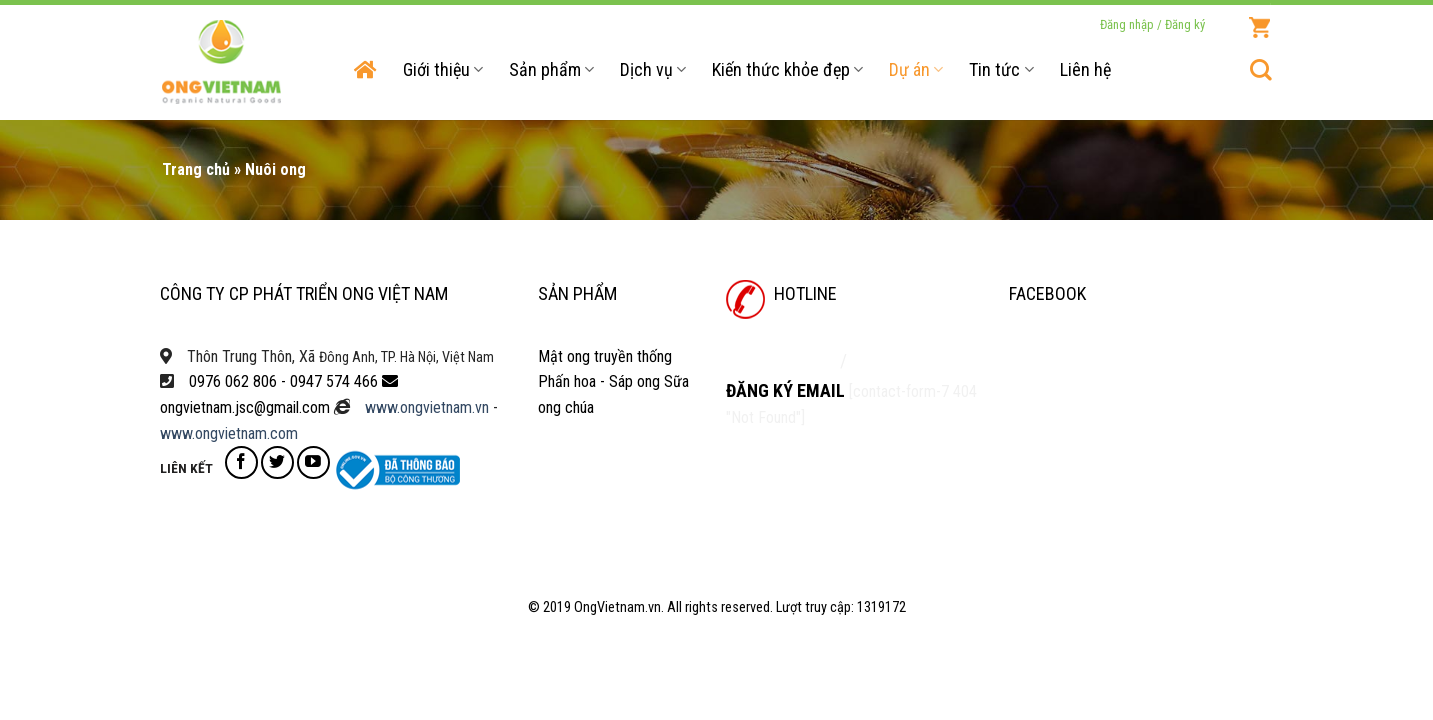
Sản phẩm (551, 69)
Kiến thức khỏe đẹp (787, 69)
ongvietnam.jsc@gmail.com (245, 407)
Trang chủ (196, 169)
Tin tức (1001, 69)
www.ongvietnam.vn (427, 407)
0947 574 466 (334, 381)
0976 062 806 (233, 381)
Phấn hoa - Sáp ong (599, 381)
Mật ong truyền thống (605, 356)
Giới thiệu (443, 69)
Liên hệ (1085, 69)
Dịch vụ (653, 69)
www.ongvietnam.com (229, 433)
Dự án (916, 69)
